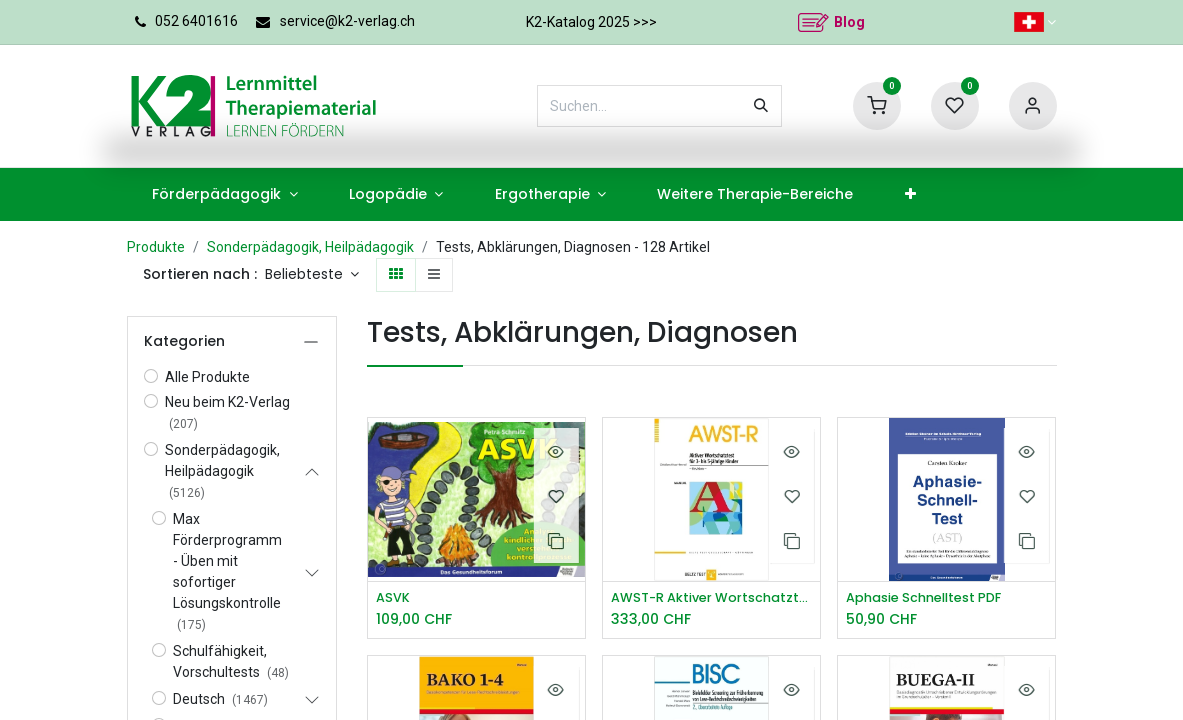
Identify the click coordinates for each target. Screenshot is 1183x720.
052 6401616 (196, 21)
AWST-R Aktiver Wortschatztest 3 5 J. (711, 598)
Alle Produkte (207, 377)
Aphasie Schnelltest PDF (932, 598)
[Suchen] (761, 106)
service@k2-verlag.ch (347, 21)
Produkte (156, 247)
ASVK (394, 598)
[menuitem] (225, 194)
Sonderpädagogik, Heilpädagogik (310, 247)
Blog (849, 22)
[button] (312, 275)
